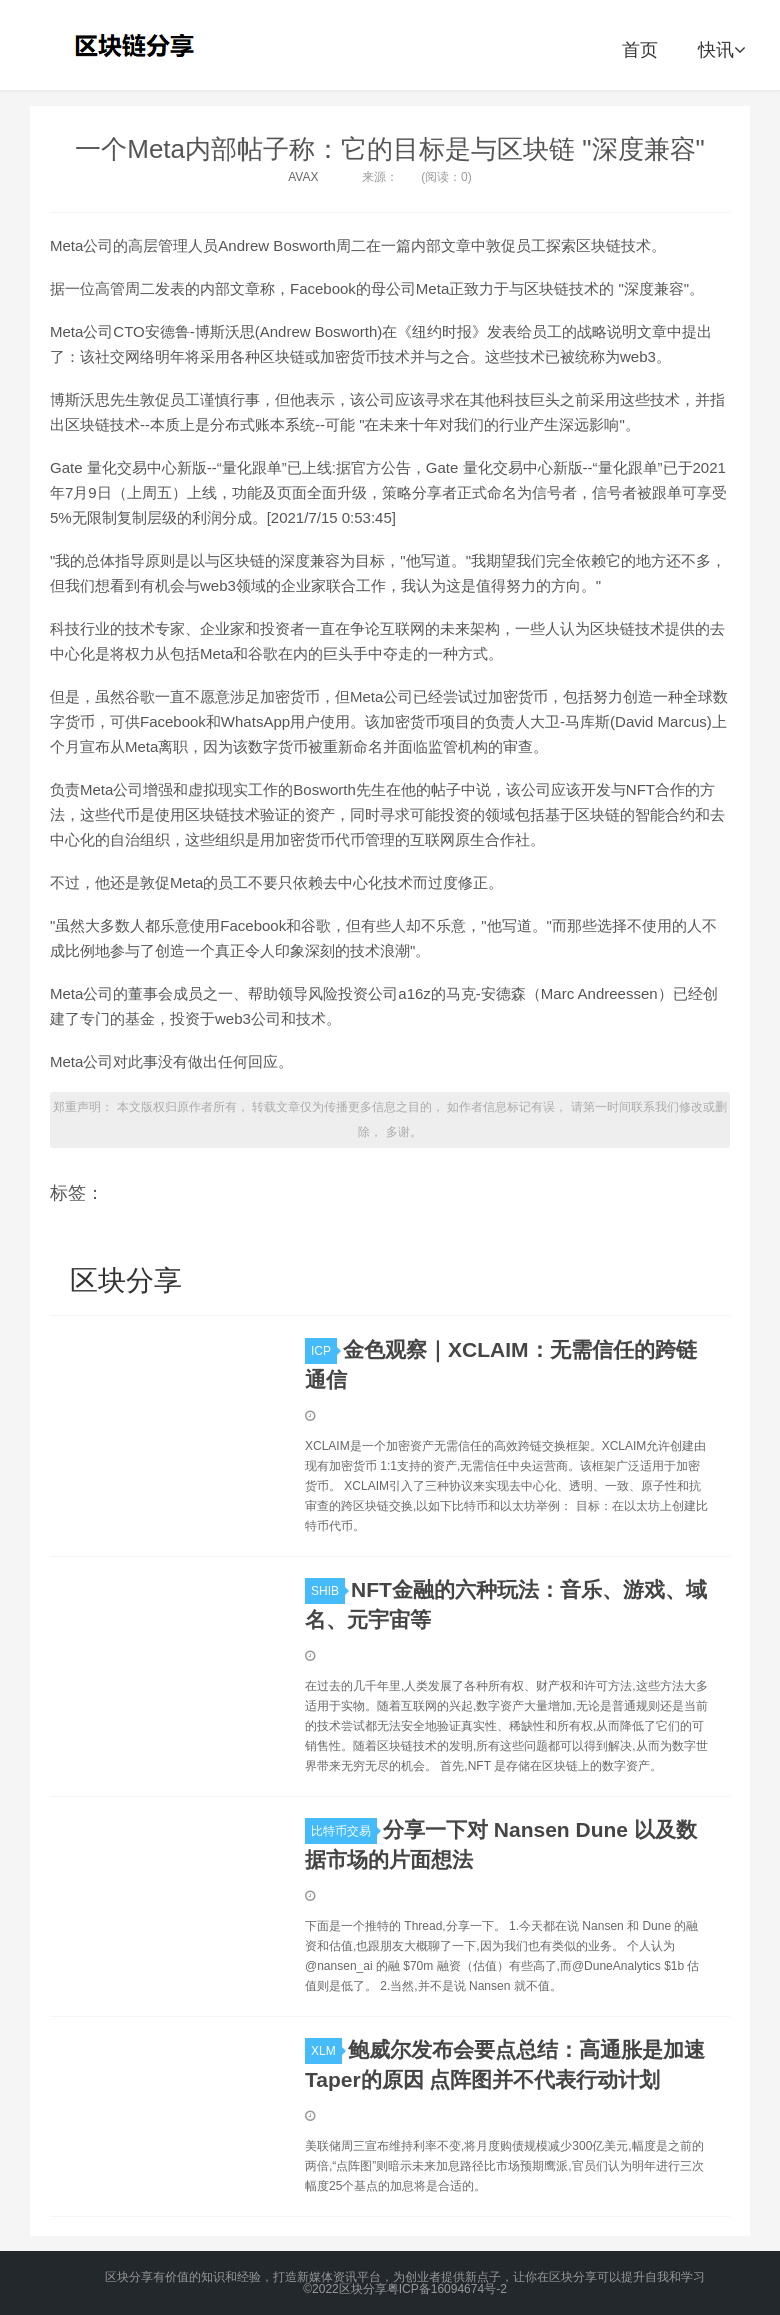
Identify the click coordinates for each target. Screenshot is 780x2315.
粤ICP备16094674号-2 (447, 2289)
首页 (640, 50)
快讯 (721, 50)
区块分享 (137, 45)
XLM (326, 2051)
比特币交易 (344, 1831)
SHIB (328, 1591)
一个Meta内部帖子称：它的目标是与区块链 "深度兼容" (389, 149)
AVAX (303, 177)
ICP (324, 1351)
